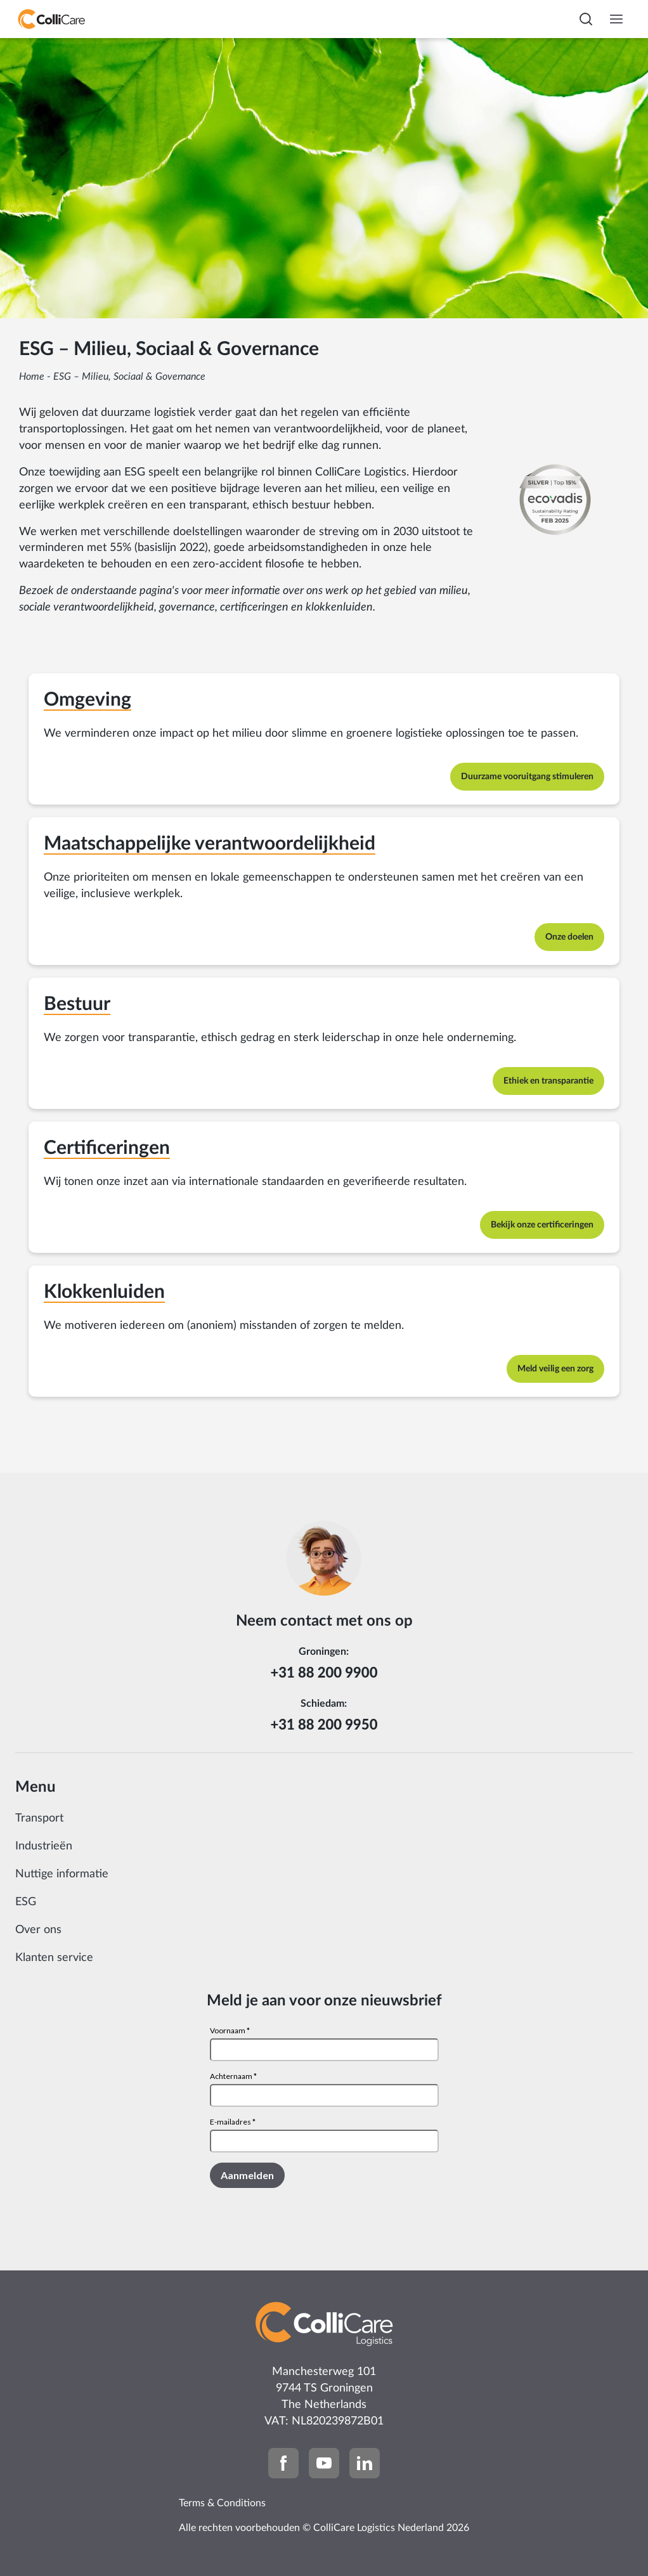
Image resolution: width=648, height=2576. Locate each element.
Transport (39, 1818)
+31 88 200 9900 (324, 1672)
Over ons (38, 1930)
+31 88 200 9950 (324, 1724)
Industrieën (43, 1846)
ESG (25, 1902)
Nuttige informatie (61, 1874)
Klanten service (54, 1958)
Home (31, 377)
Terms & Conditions (222, 2503)
